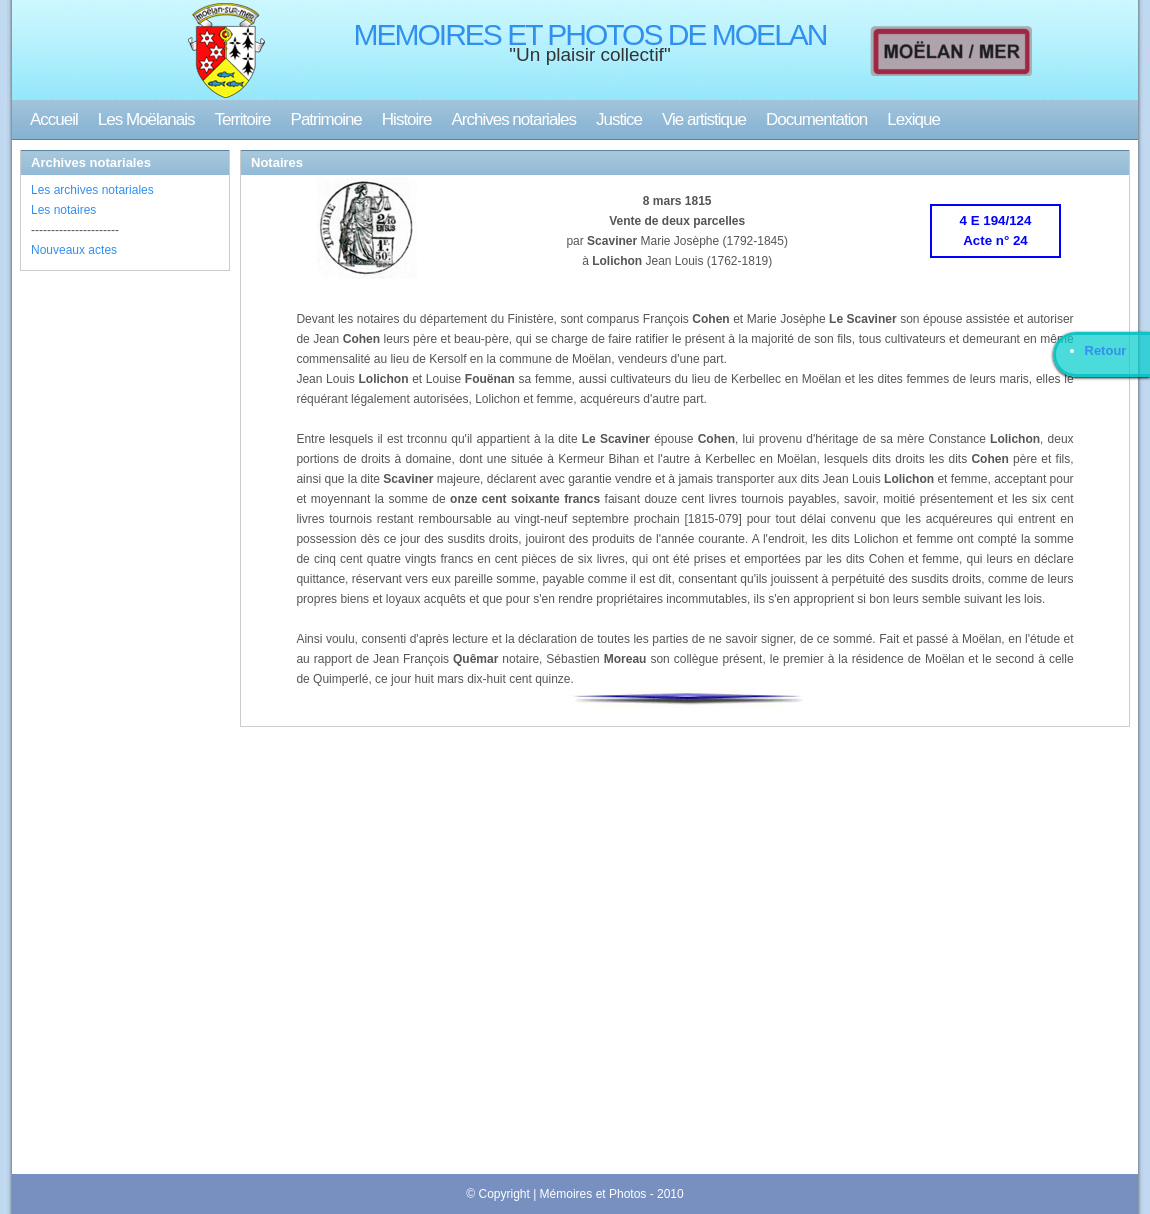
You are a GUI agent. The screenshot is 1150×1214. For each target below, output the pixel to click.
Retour (1106, 350)
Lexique (913, 119)
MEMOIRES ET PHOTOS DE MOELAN (590, 34)
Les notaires (63, 210)
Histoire (407, 119)
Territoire (242, 119)
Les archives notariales (92, 190)
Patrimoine (326, 119)
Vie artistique (704, 119)
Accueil (54, 119)
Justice (619, 119)
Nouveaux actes (74, 250)
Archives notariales (513, 119)
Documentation (816, 119)
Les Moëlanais (146, 119)
